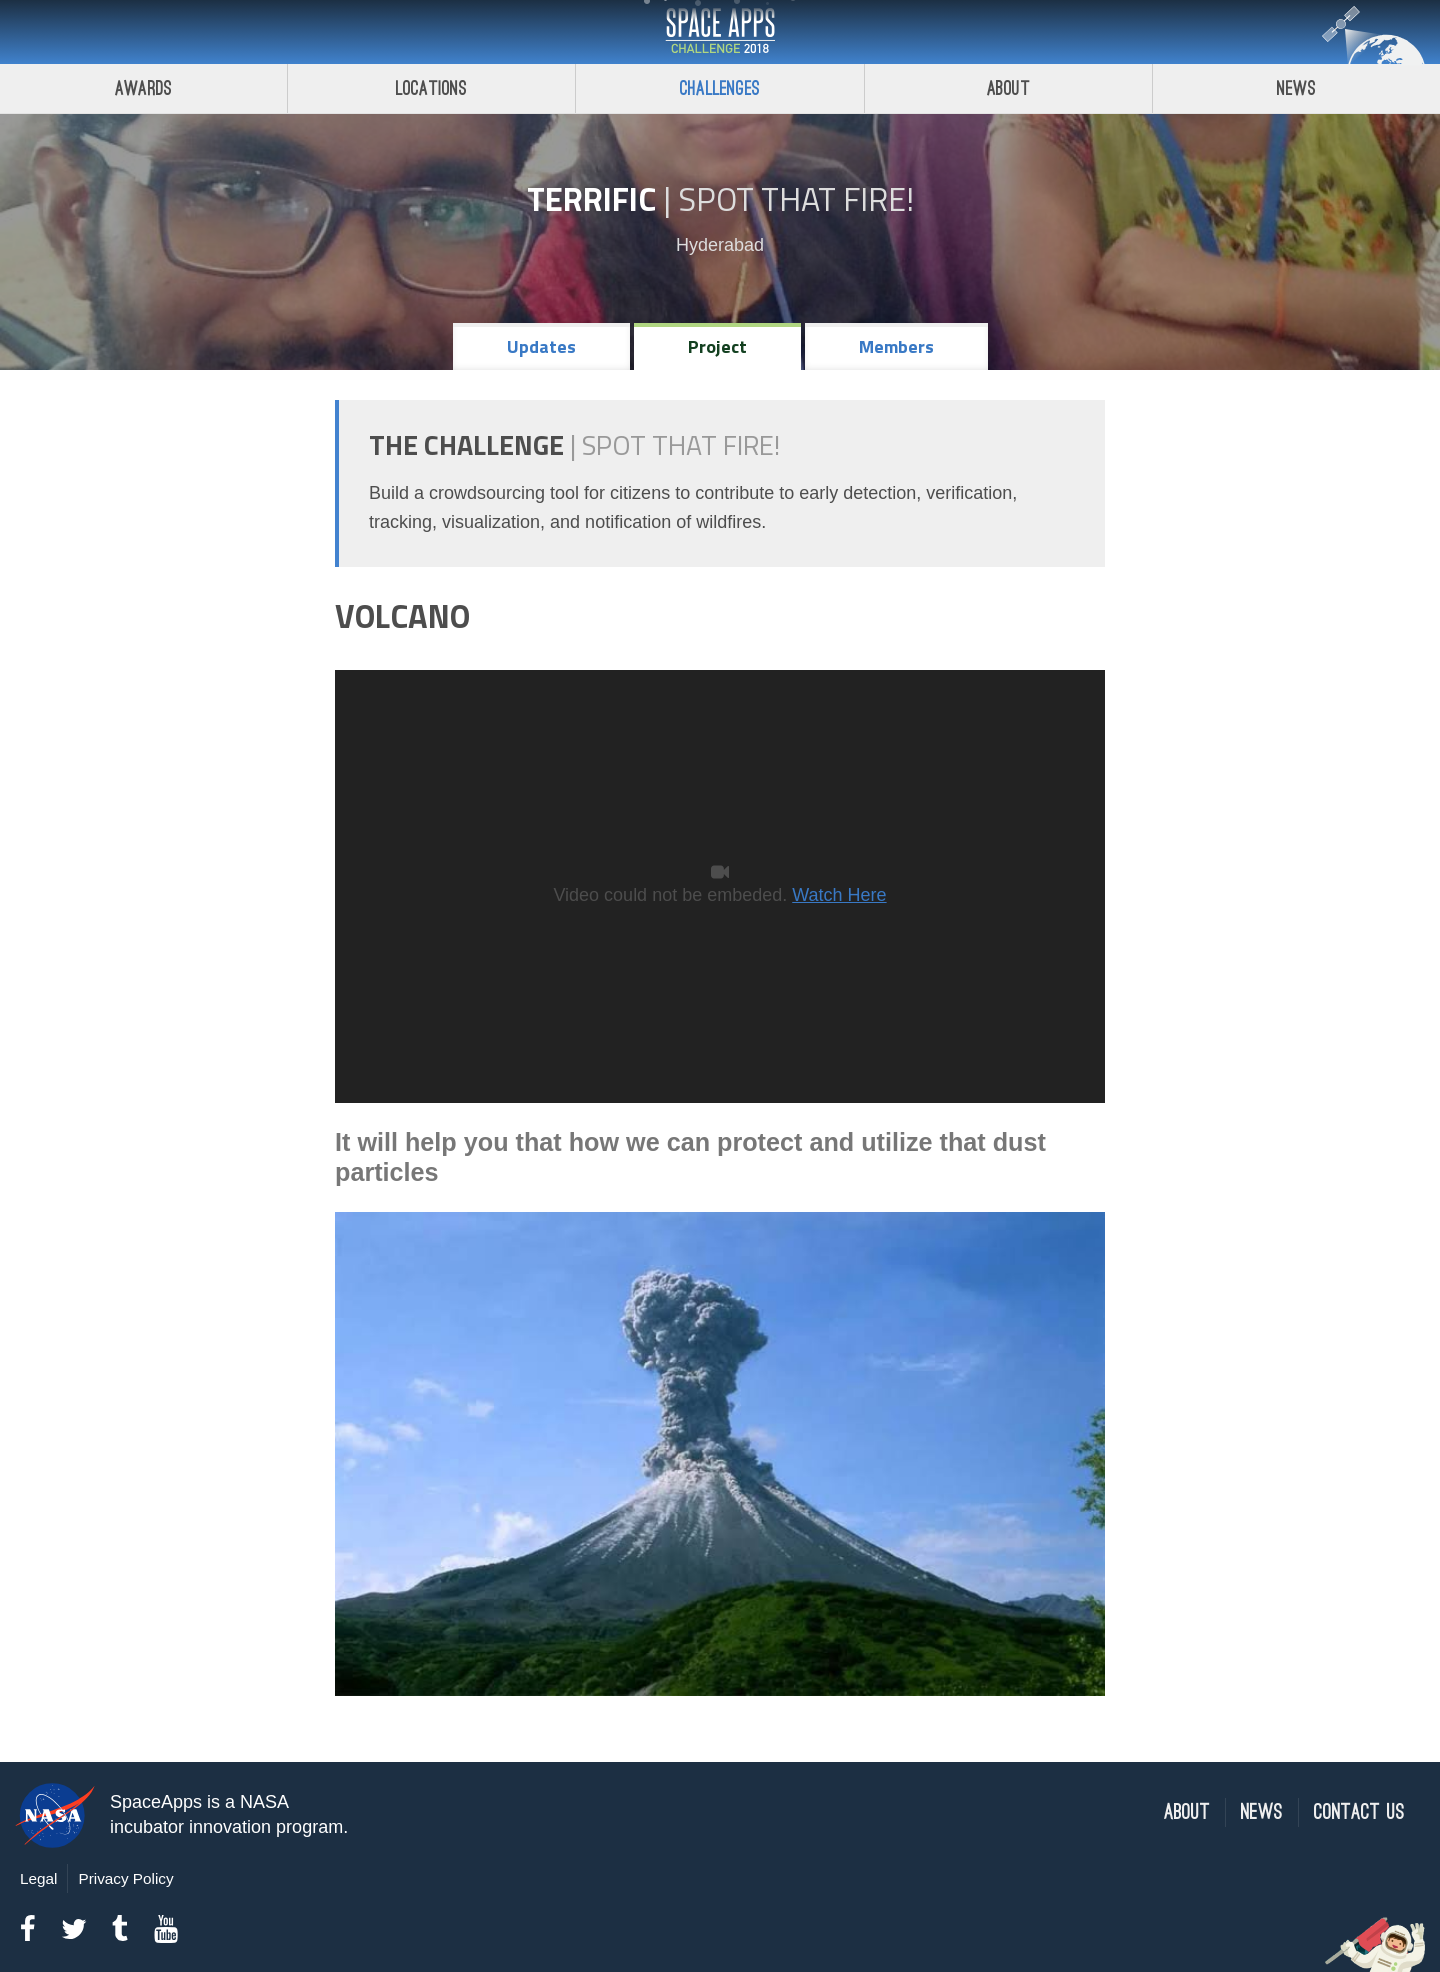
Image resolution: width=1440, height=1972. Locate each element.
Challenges (720, 88)
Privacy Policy (125, 1878)
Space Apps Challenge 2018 (720, 32)
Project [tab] (717, 346)
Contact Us (1359, 1812)
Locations (432, 88)
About (1008, 88)
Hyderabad (720, 245)
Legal (38, 1878)
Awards (143, 88)
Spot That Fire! (796, 199)
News (1262, 1812)
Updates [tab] (541, 346)
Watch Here (839, 895)
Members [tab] (896, 346)
